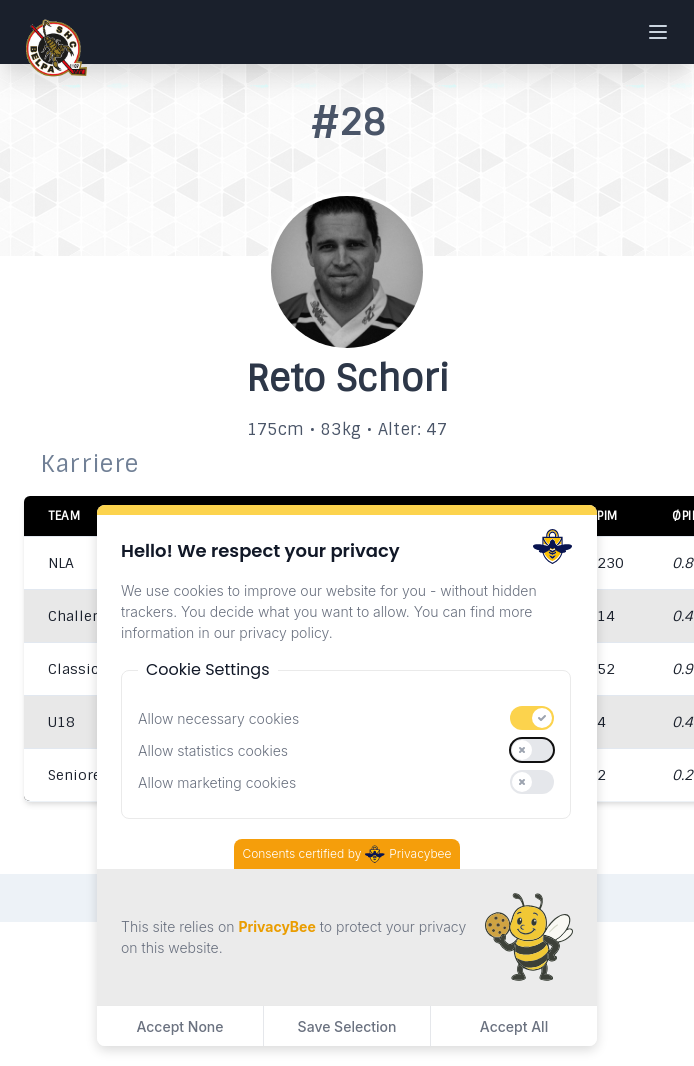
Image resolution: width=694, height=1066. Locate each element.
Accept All (514, 1026)
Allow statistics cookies (213, 750)
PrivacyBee (276, 926)
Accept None (179, 1026)
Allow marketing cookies (217, 782)
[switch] (532, 718)
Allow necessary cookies (218, 718)
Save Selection (347, 1026)
